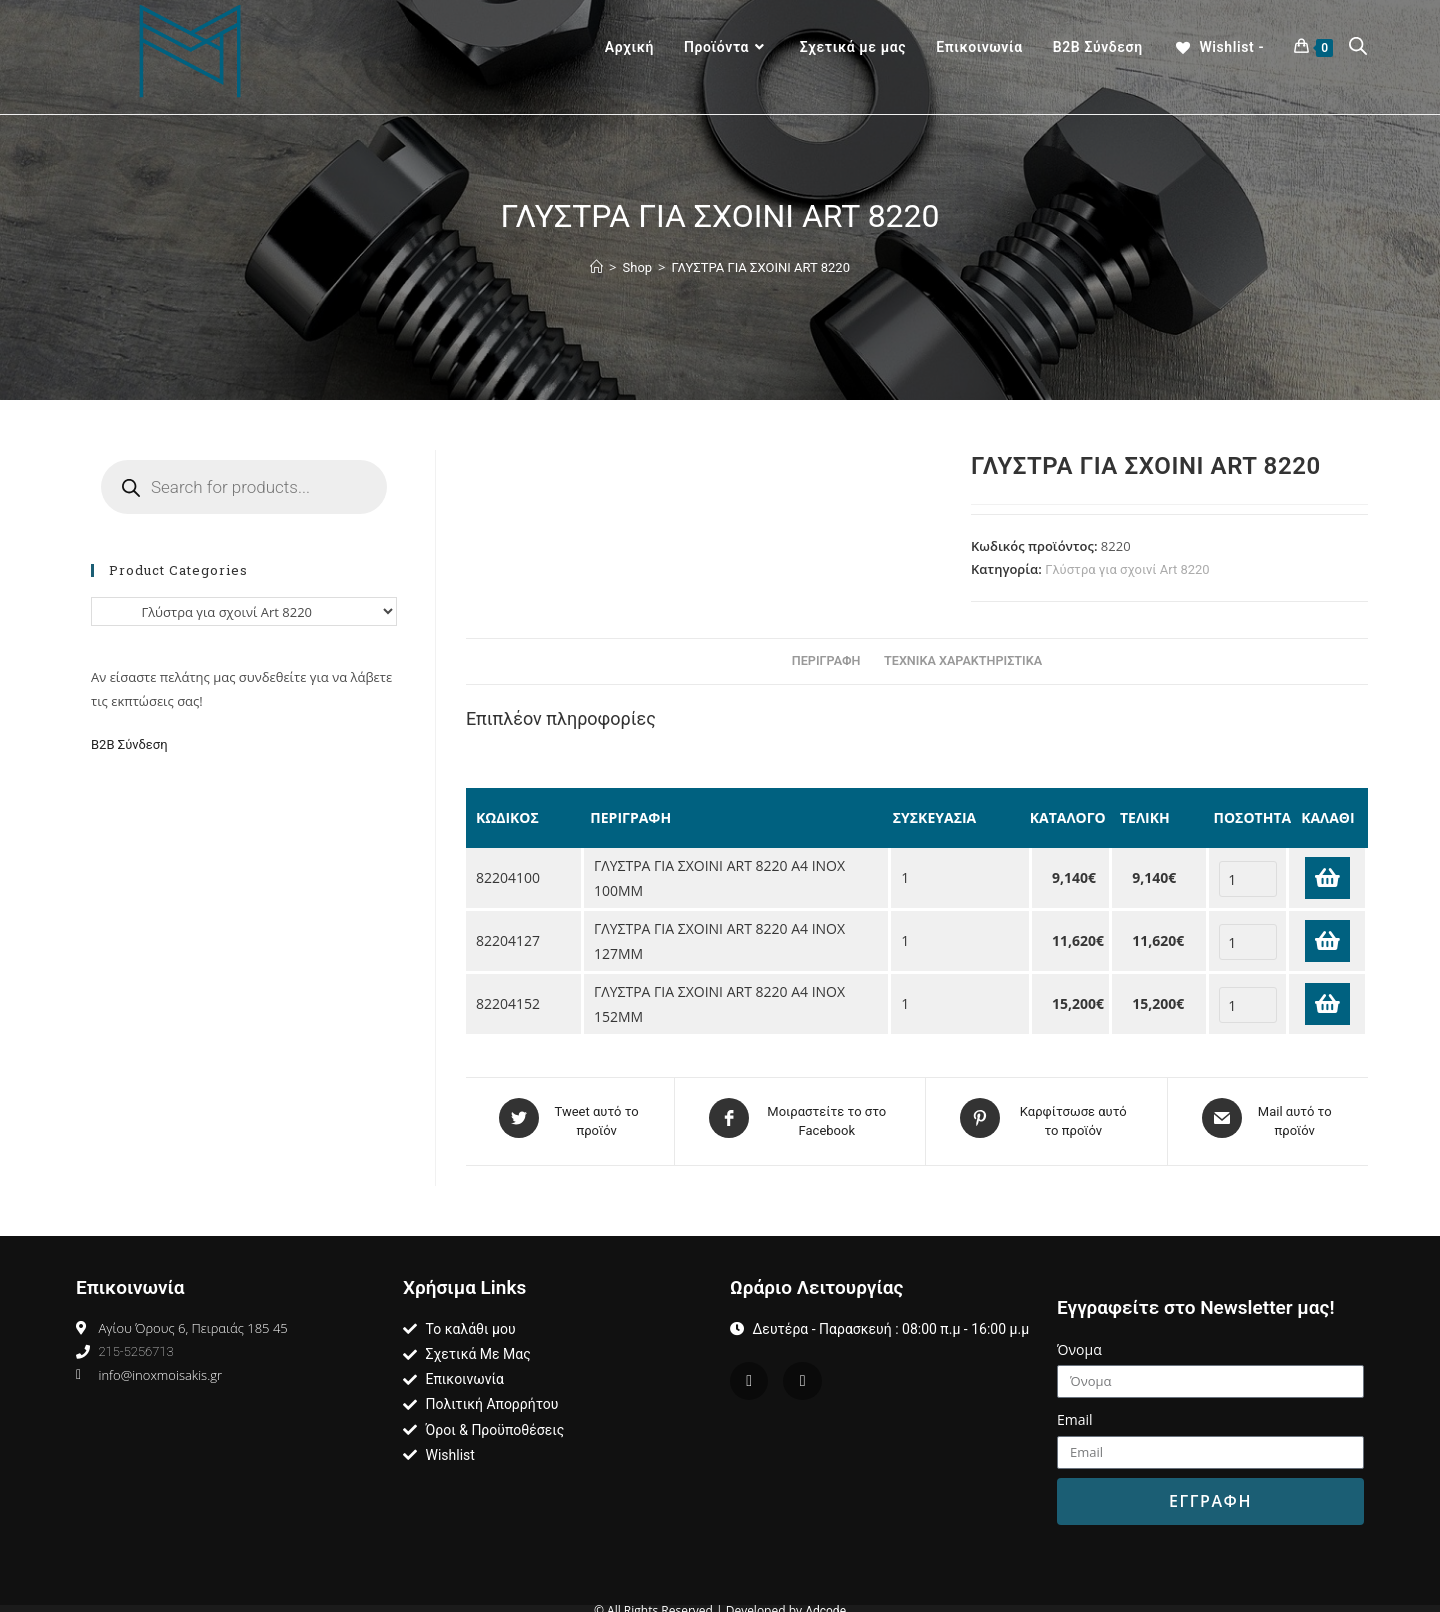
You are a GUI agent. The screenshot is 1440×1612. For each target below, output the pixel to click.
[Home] (596, 267)
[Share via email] (1268, 1118)
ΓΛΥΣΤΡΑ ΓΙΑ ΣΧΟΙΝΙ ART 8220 (761, 267)
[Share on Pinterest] (1046, 1118)
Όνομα (1079, 1342)
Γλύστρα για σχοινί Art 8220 (1127, 569)
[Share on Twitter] (570, 1118)
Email (1075, 1412)
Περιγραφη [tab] (826, 660)
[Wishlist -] (1218, 47)
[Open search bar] (1358, 48)
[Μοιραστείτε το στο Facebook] (800, 1118)
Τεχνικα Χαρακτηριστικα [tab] (963, 660)
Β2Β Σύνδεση (131, 744)
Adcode (825, 1604)
